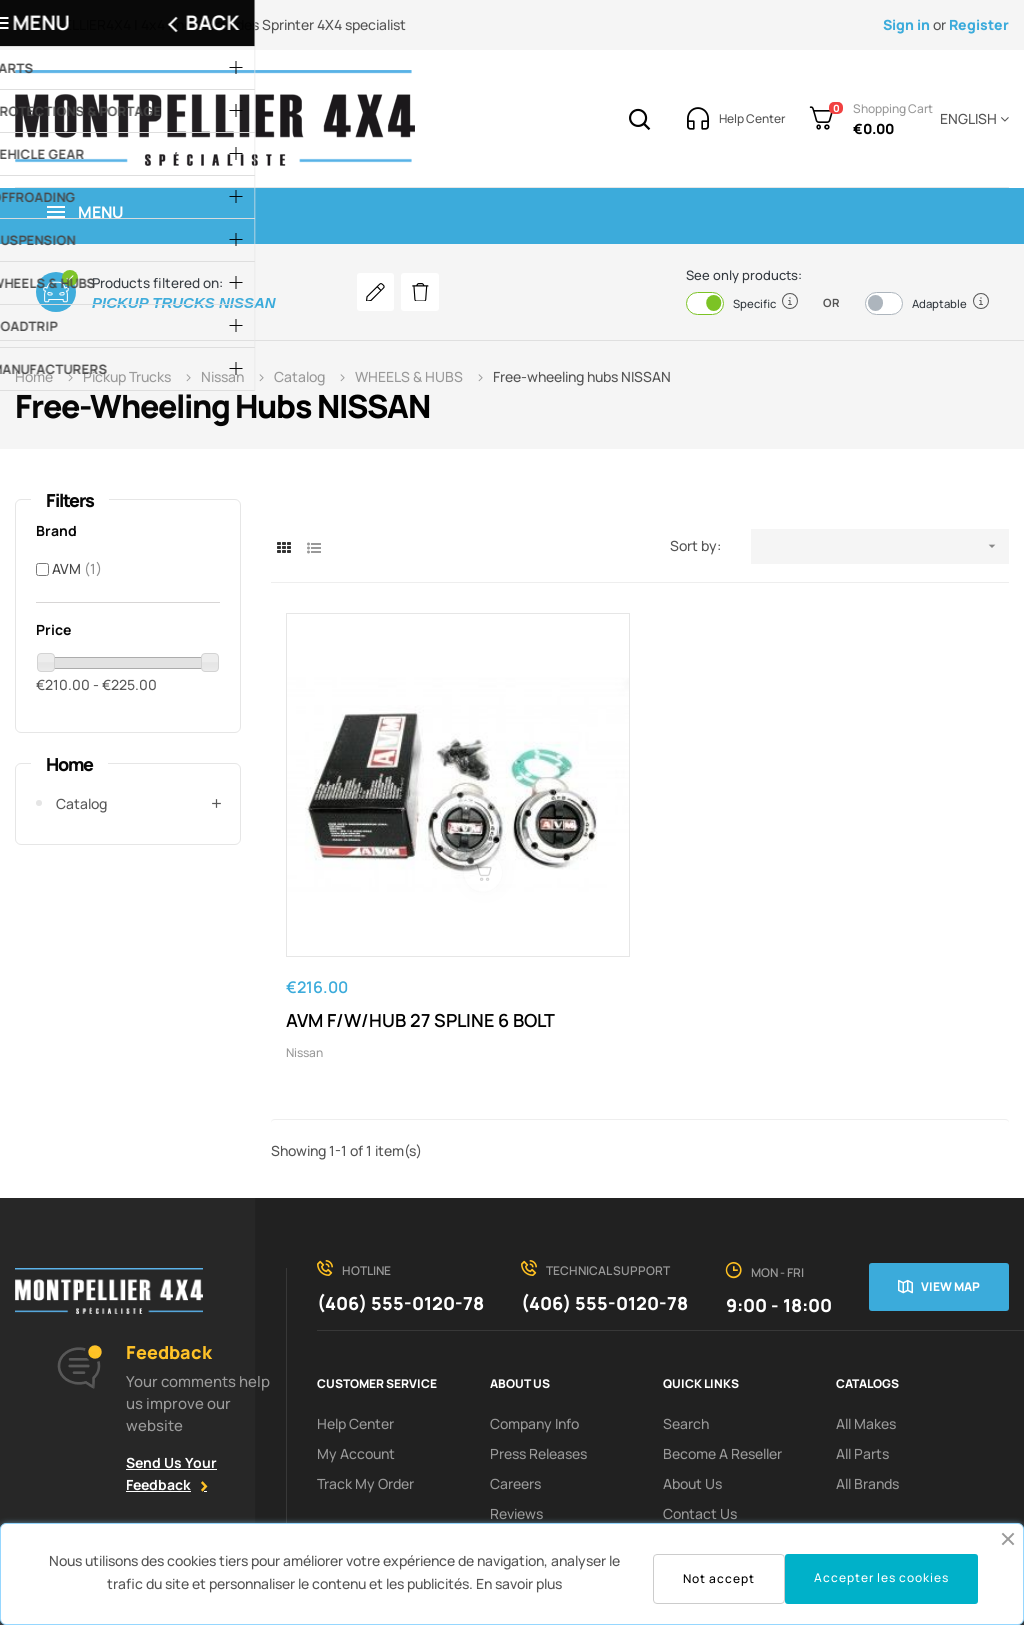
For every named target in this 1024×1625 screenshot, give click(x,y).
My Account (356, 1349)
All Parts (862, 1349)
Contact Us (700, 1409)
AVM (77, 568)
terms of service (717, 1439)
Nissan (304, 948)
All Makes (866, 1319)
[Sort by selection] (880, 546)
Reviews (516, 1409)
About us (692, 1379)
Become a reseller (722, 1349)
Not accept (719, 1578)
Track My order (365, 1379)
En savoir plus (519, 1583)
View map (950, 1182)
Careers (515, 1379)
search (686, 1319)
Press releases (538, 1349)
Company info (534, 1319)
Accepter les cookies (881, 1577)
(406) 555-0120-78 (400, 1199)
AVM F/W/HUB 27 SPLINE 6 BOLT (390, 904)
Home (69, 764)
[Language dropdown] (971, 119)
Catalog (81, 803)
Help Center (355, 1319)
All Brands (867, 1379)
